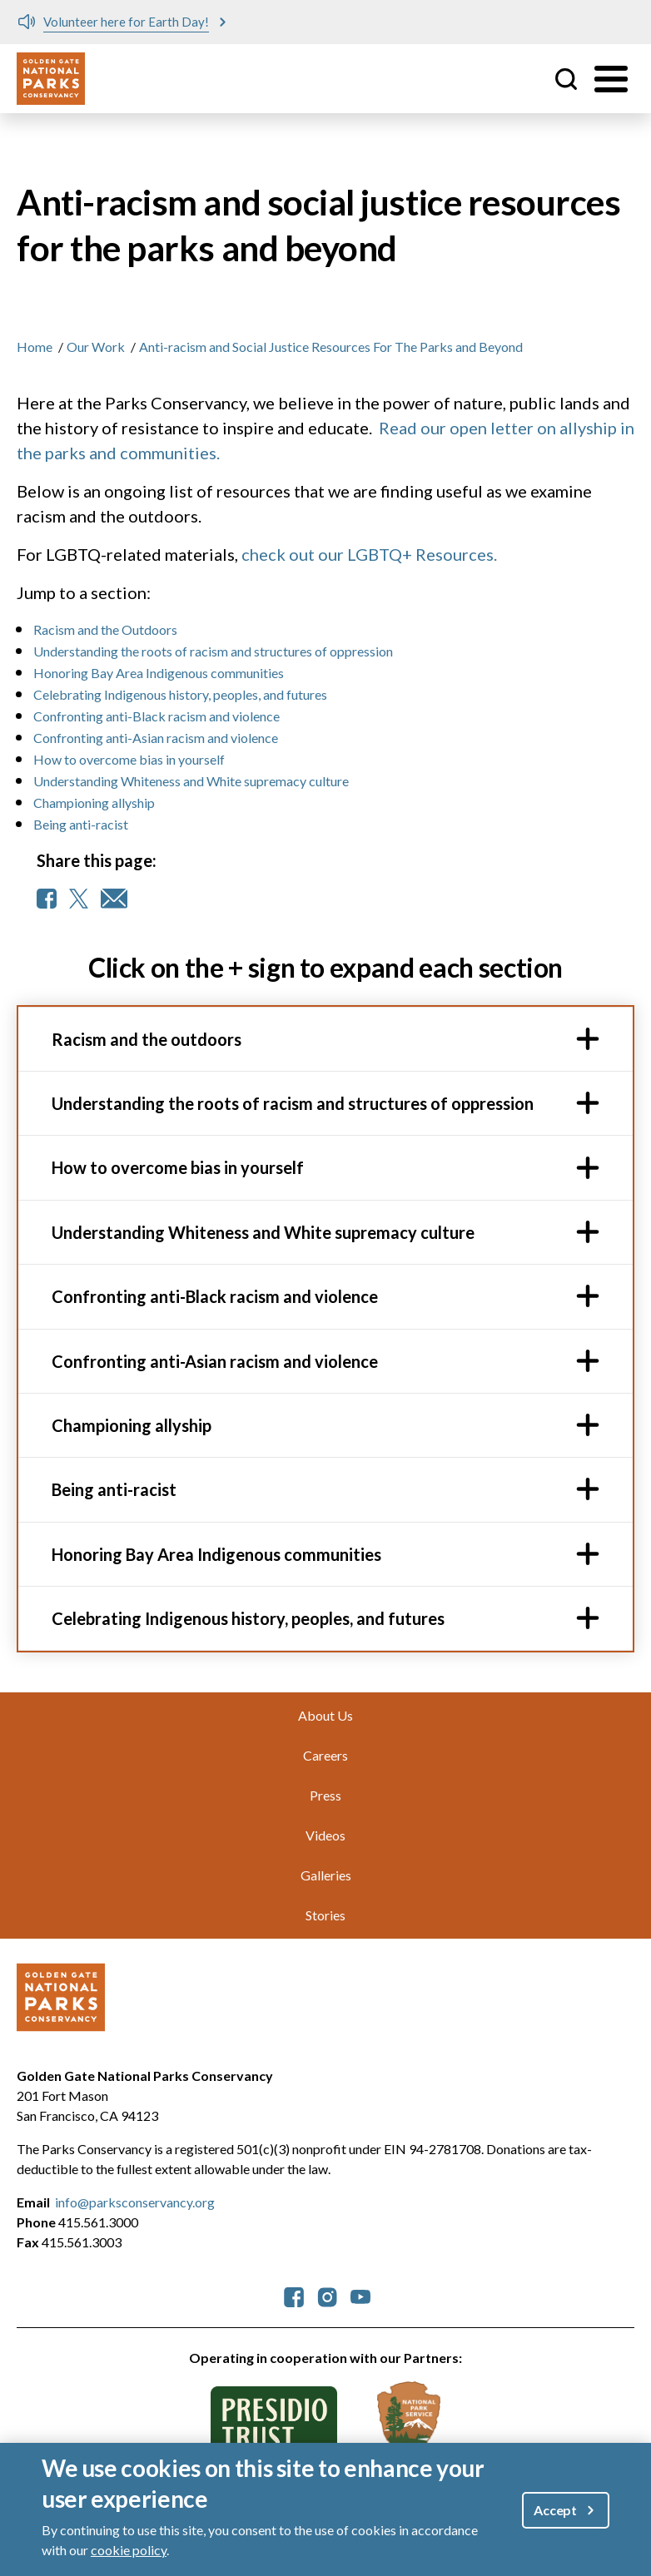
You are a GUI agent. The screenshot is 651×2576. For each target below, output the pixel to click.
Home (34, 346)
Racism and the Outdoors (105, 629)
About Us (325, 1715)
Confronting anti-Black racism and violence (156, 716)
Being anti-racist (80, 824)
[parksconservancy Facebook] (294, 2295)
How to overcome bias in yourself (129, 759)
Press (325, 1795)
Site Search (566, 79)
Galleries (326, 1875)
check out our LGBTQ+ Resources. (369, 554)
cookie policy (128, 2550)
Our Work (96, 346)
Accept (555, 2510)
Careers (325, 1755)
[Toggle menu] (611, 79)
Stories (325, 1915)
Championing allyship (94, 802)
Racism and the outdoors (146, 1039)
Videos (325, 1835)
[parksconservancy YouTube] (360, 2295)
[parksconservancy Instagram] (327, 2295)
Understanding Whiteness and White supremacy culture (191, 781)
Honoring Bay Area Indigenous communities (158, 673)
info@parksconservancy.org (135, 2202)
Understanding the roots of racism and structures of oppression (213, 651)
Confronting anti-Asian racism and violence (155, 738)
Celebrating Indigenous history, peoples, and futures (182, 694)
